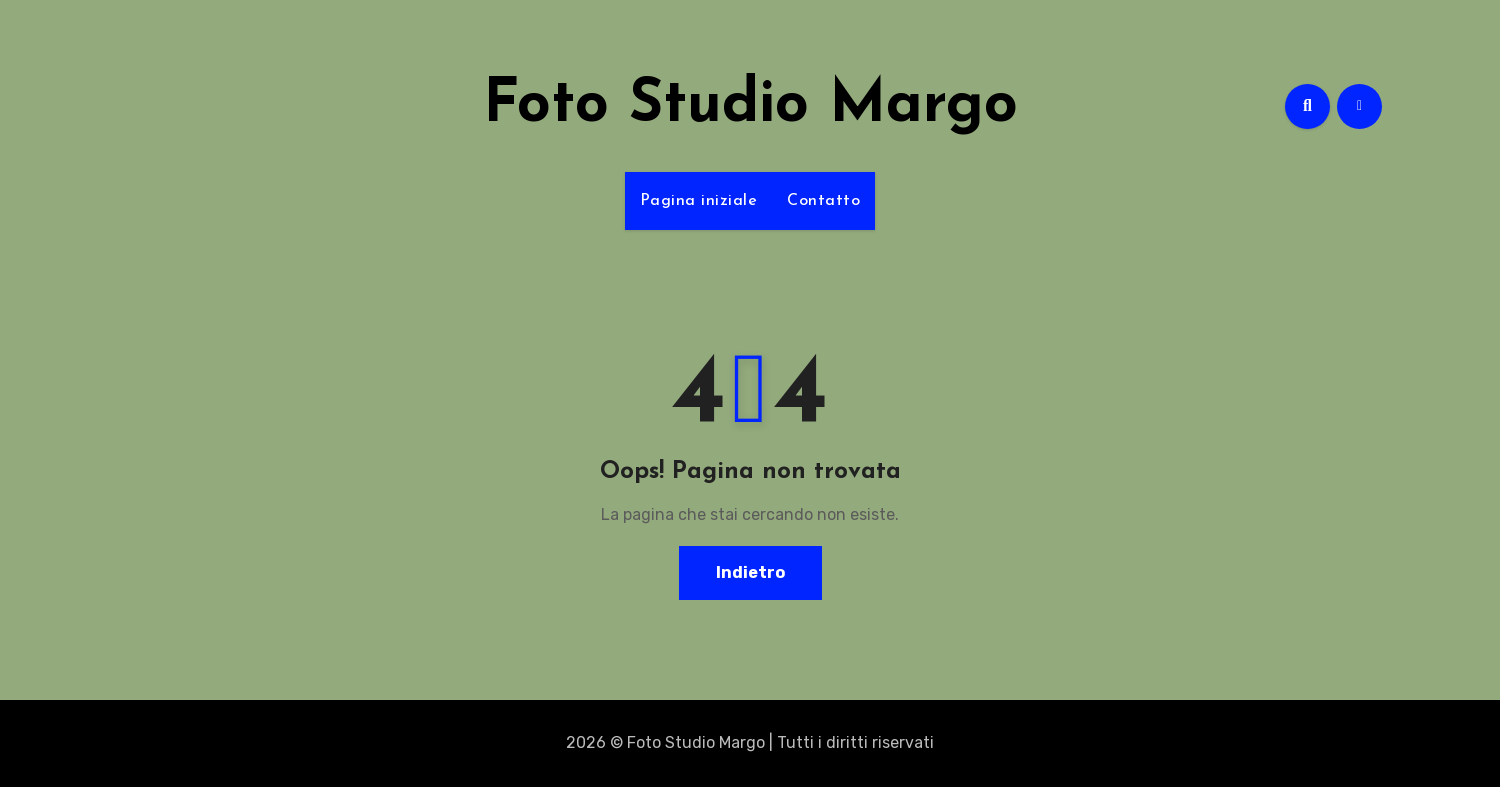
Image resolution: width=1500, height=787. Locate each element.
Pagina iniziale (699, 201)
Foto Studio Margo (750, 106)
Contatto (823, 201)
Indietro (750, 572)
